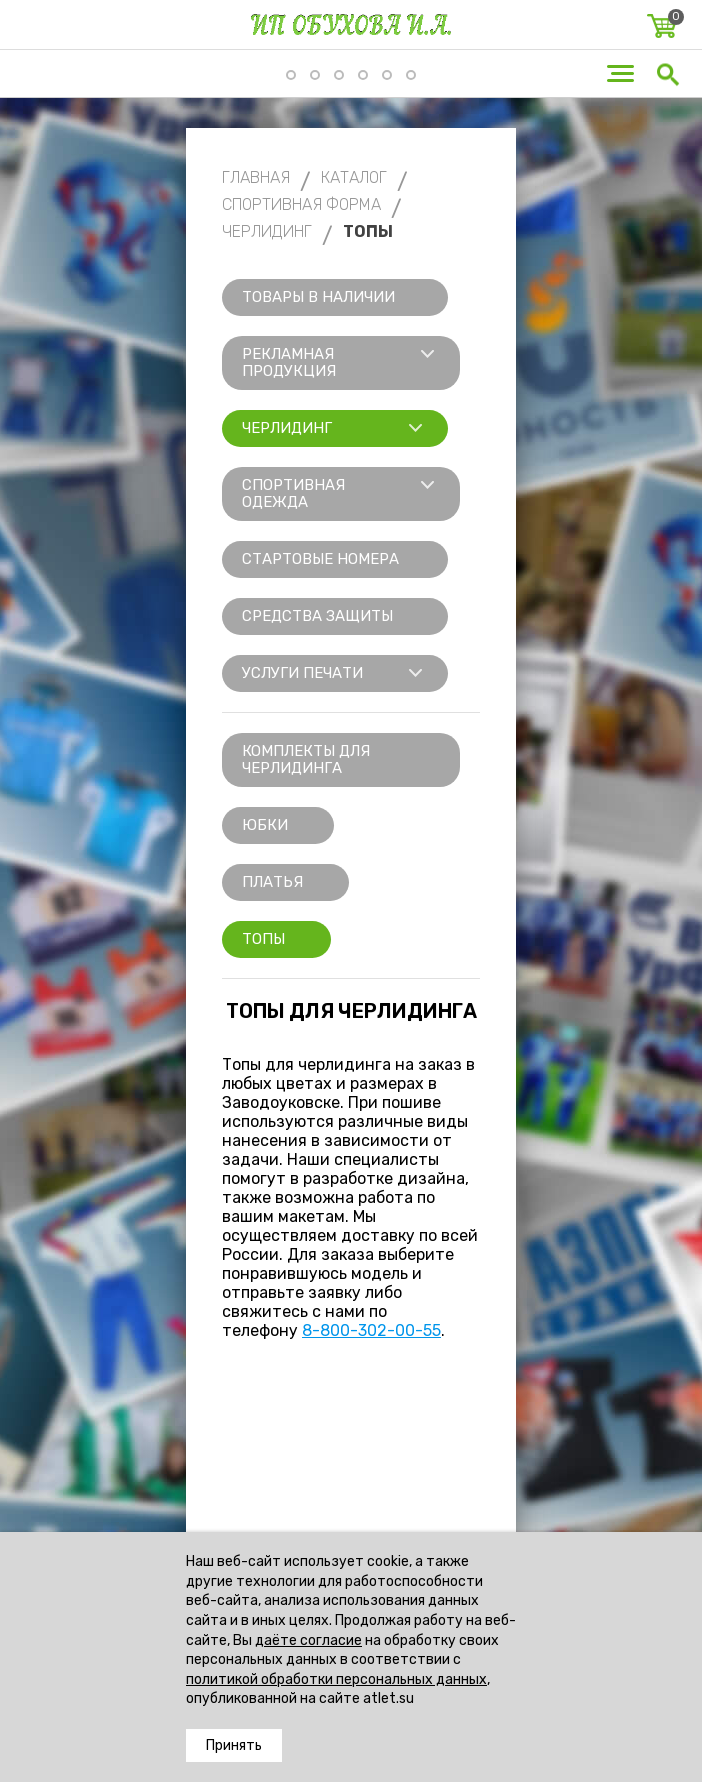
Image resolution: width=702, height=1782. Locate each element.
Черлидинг (287, 428)
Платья (272, 882)
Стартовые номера (320, 559)
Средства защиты (317, 616)
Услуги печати (302, 673)
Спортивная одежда (293, 493)
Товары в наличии (318, 297)
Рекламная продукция (289, 362)
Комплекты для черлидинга (306, 759)
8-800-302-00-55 (371, 1330)
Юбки (265, 825)
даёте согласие (308, 1640)
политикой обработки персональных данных (336, 1679)
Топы (263, 939)
